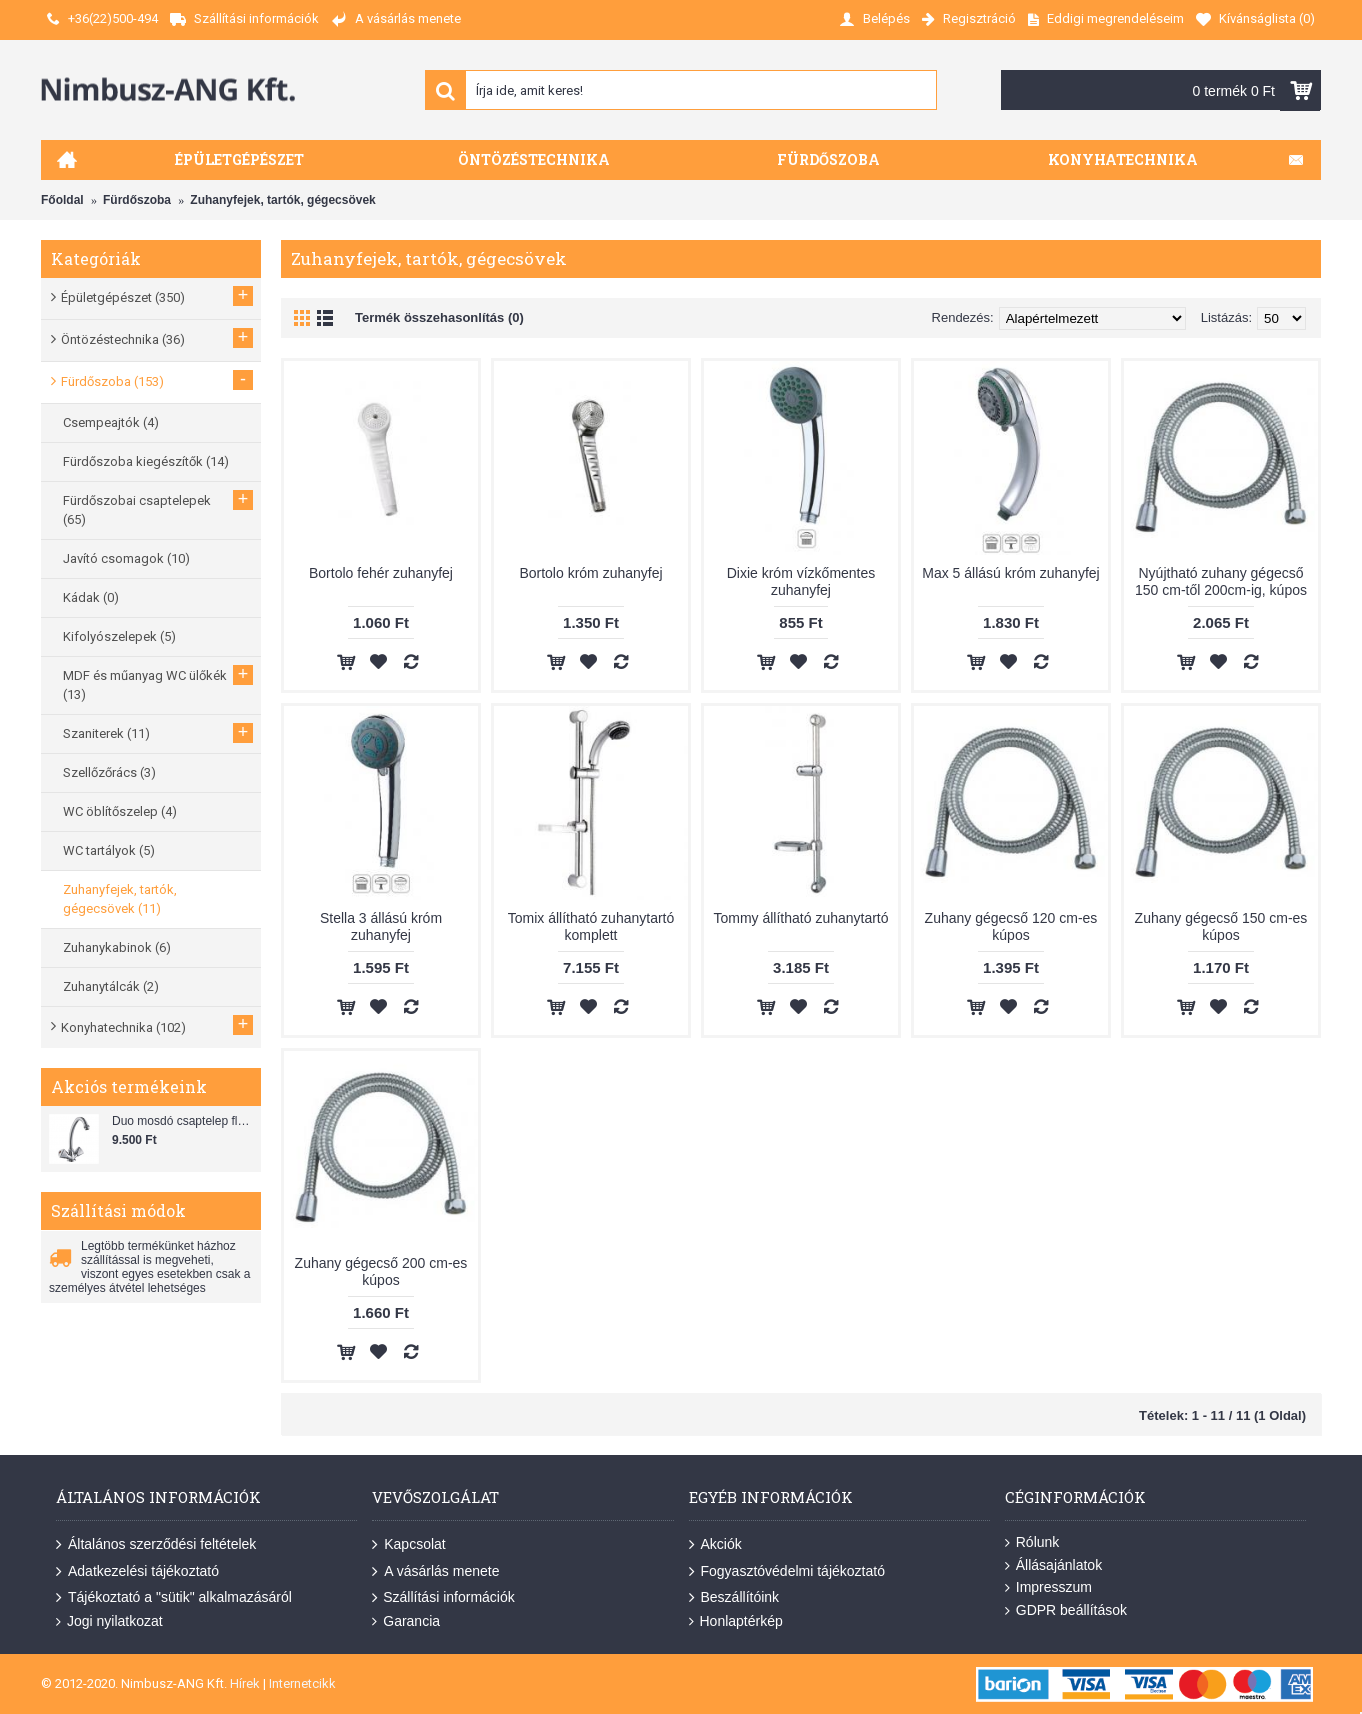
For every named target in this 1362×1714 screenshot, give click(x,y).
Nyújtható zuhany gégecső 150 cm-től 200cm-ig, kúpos (1221, 581)
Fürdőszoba (137, 200)
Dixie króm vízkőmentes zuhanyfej (801, 581)
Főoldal (62, 200)
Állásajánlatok (1053, 1565)
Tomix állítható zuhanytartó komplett (591, 926)
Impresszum (1048, 1587)
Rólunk (1032, 1542)
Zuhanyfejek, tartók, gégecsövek (282, 200)
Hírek (245, 1683)
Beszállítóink (734, 1598)
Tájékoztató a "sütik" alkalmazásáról (174, 1598)
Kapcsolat (408, 1545)
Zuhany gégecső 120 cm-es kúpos (1011, 926)
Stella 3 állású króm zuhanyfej (381, 926)
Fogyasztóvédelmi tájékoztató (787, 1571)
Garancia (406, 1621)
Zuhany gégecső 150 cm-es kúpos (1221, 926)
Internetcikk (302, 1683)
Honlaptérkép (736, 1621)
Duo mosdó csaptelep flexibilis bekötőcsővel (184, 1121)
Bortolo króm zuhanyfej (590, 573)
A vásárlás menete (435, 1571)
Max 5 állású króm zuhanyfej (1010, 573)
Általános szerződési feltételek (156, 1545)
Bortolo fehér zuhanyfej (381, 573)
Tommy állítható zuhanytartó (800, 918)
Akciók (715, 1545)
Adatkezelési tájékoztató (137, 1571)
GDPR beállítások (1066, 1610)
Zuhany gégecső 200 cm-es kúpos (381, 1271)
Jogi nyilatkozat (109, 1621)
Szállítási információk (443, 1598)
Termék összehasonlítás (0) (439, 317)
